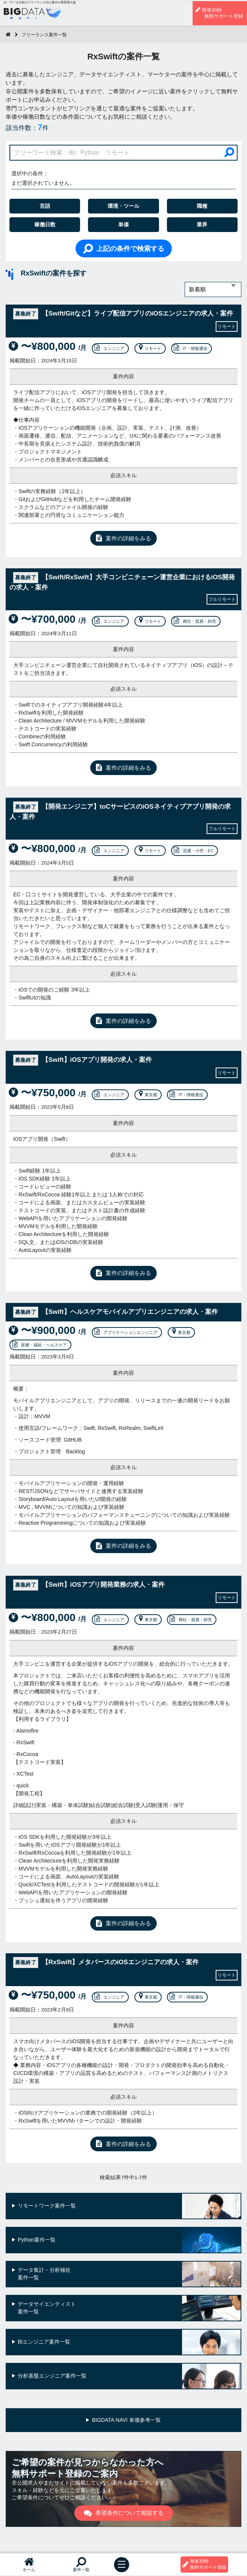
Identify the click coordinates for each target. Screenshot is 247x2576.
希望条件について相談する (124, 2513)
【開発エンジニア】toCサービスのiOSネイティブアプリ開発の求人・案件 (120, 810)
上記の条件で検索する (123, 248)
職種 (202, 206)
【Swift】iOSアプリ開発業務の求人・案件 (89, 1585)
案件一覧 (81, 2564)
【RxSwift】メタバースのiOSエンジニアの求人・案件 (106, 1962)
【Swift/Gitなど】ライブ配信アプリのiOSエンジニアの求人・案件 (123, 313)
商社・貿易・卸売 (195, 621)
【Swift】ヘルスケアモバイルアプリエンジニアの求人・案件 (115, 1312)
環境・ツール (123, 206)
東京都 (147, 1094)
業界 (202, 224)
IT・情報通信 (190, 348)
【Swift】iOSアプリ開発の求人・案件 (82, 1060)
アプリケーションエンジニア (125, 1332)
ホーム (29, 2564)
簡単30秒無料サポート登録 (219, 13)
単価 (123, 224)
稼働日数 (45, 224)
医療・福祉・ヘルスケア (39, 1345)
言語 (45, 206)
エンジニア (109, 348)
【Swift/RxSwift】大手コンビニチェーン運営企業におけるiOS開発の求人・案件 (122, 581)
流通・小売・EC (194, 850)
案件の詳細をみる (123, 538)
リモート (149, 348)
